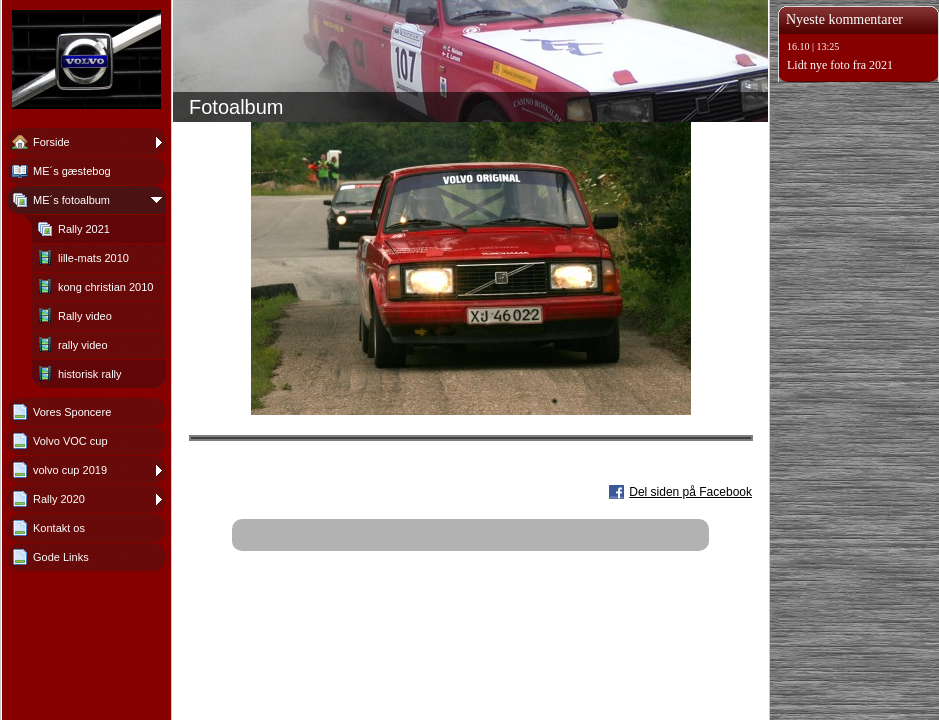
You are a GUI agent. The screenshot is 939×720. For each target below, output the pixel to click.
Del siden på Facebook (690, 492)
